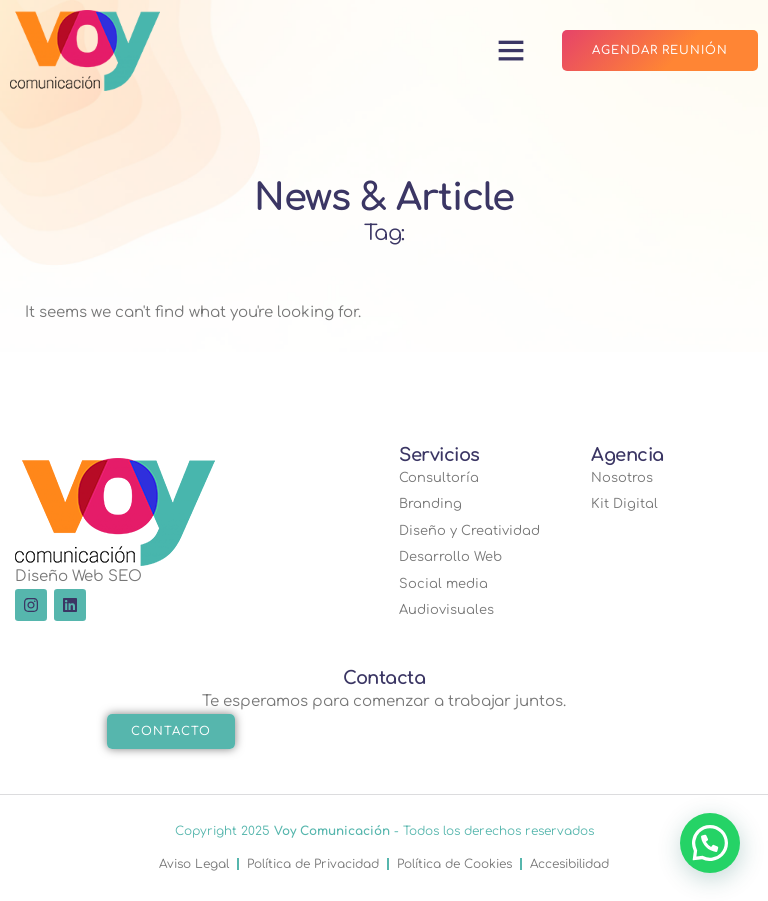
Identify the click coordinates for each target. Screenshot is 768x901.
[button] (510, 50)
